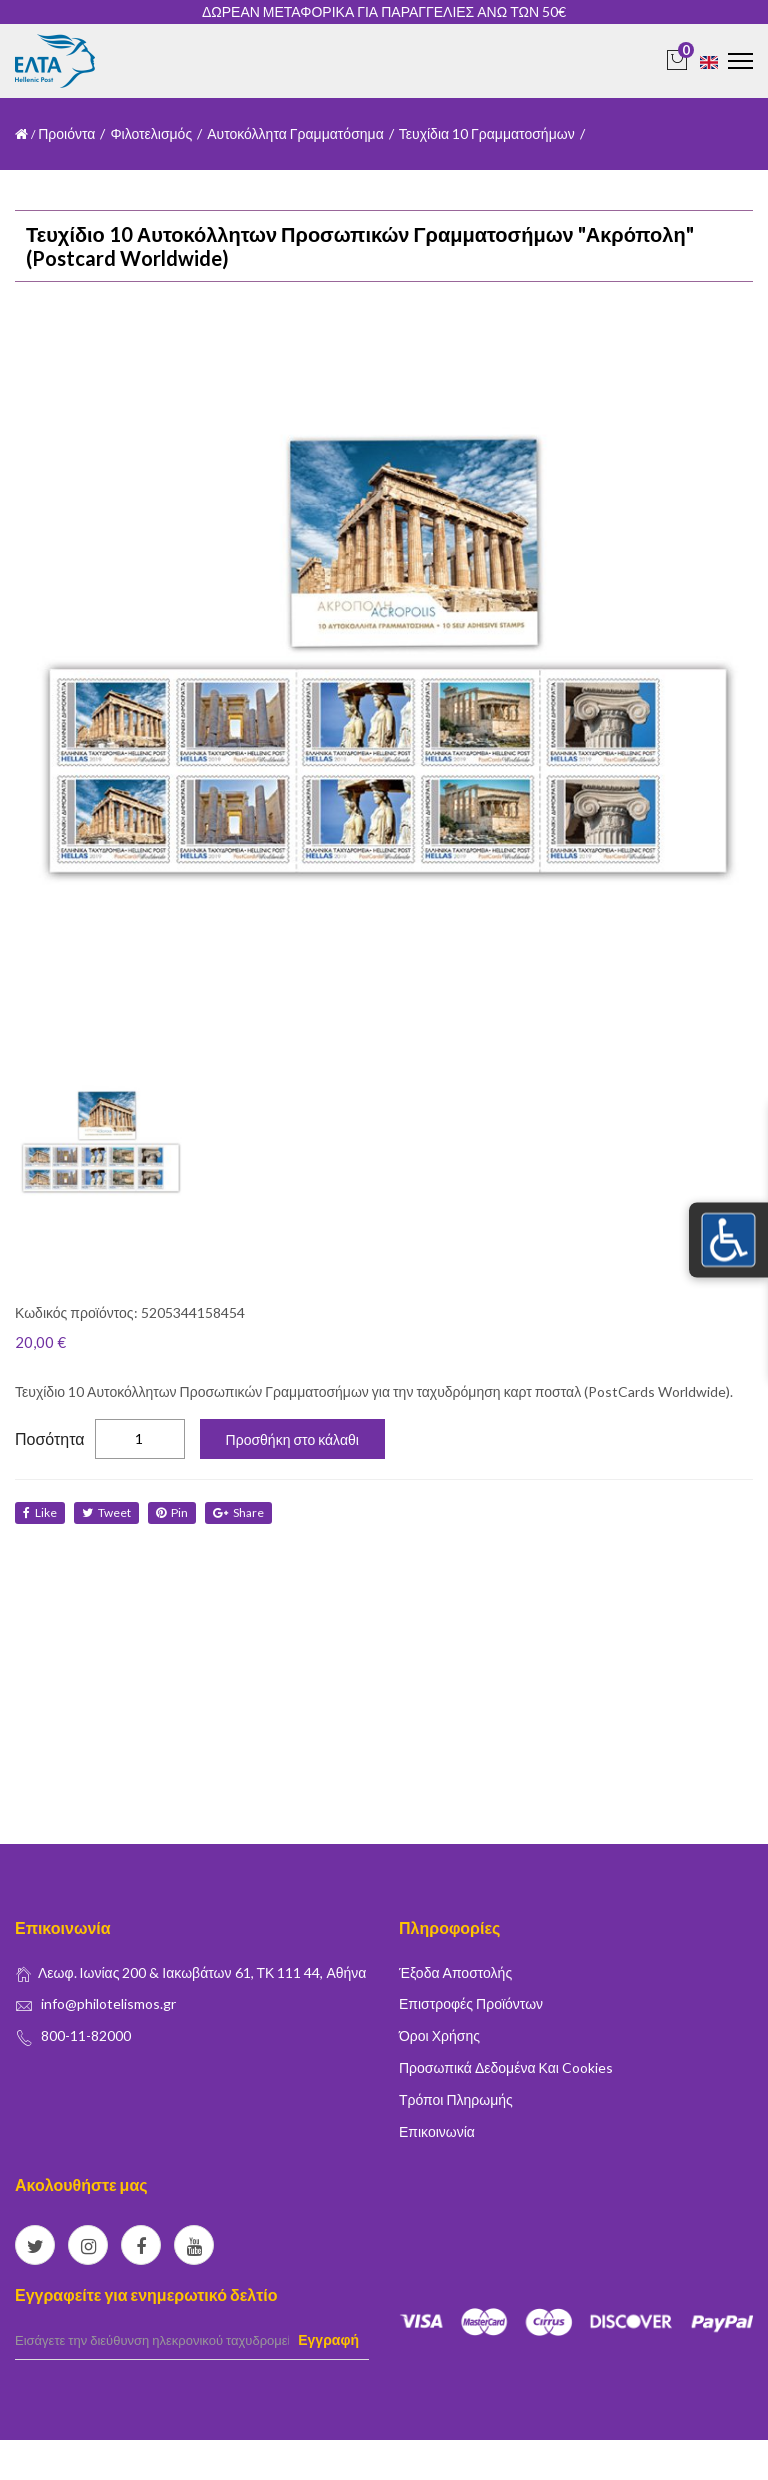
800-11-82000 (86, 2035)
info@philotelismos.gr (108, 2003)
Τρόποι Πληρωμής (456, 2099)
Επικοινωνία (437, 2131)
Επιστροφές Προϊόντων (471, 2003)
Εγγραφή (328, 2339)
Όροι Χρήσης (439, 2035)
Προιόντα (66, 133)
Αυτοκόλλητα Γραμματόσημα (295, 133)
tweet (106, 1512)
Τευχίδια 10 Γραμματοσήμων (487, 133)
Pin (172, 1512)
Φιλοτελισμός (151, 133)
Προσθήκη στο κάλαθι (292, 1439)
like (40, 1512)
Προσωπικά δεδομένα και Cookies (506, 2067)
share (238, 1512)
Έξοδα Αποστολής (455, 1972)
